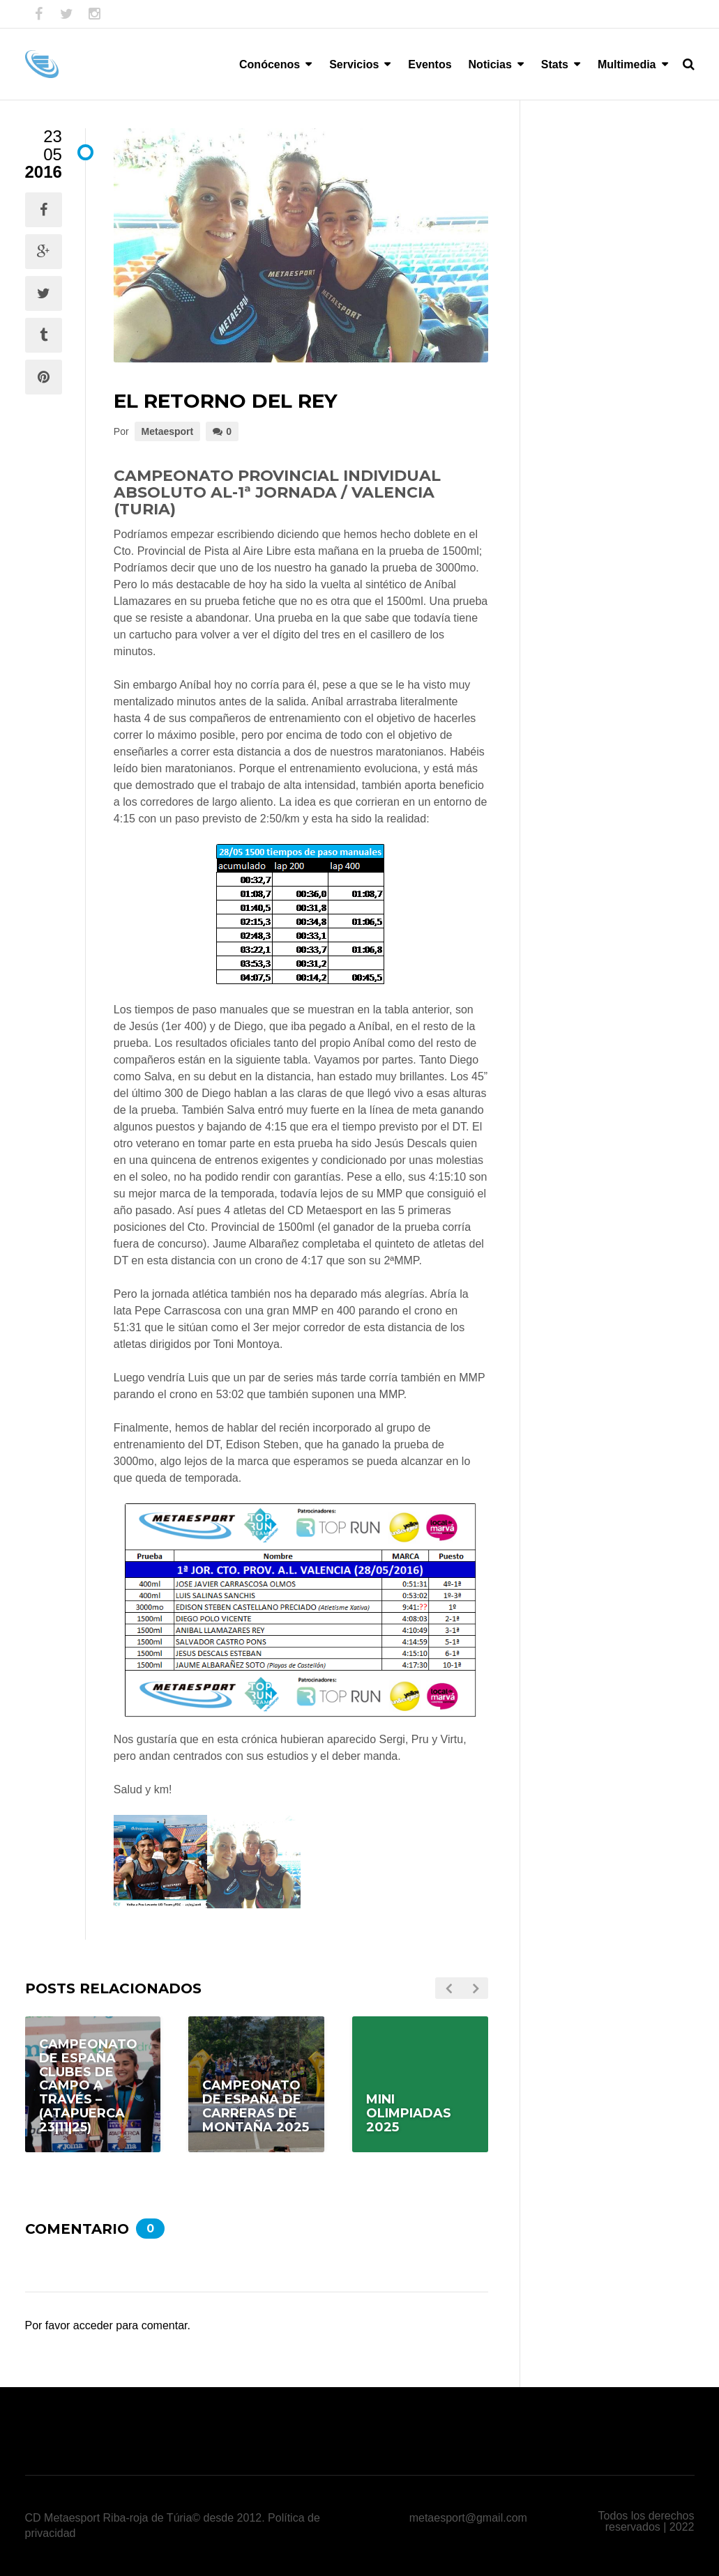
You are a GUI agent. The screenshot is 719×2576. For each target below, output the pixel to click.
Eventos (429, 64)
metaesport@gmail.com (468, 2518)
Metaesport (168, 431)
